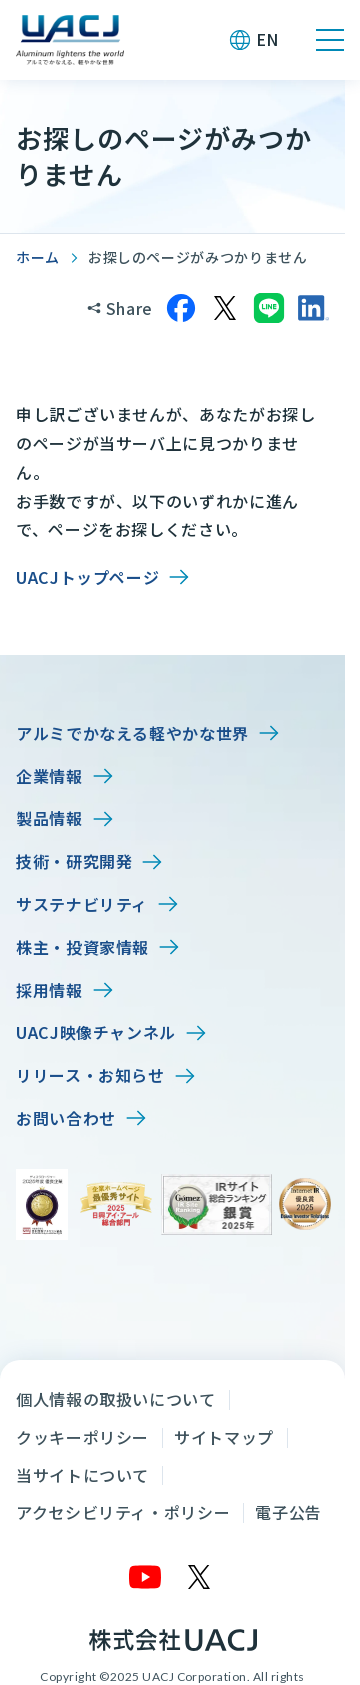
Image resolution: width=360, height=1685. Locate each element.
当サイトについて (82, 1475)
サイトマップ (224, 1437)
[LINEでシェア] (269, 308)
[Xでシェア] (225, 308)
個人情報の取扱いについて (116, 1399)
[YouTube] (146, 1577)
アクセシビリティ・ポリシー (123, 1512)
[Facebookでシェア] (181, 308)
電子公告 (288, 1512)
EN (267, 39)
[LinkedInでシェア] (313, 308)
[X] (200, 1577)
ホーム (38, 257)
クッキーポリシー (82, 1437)
